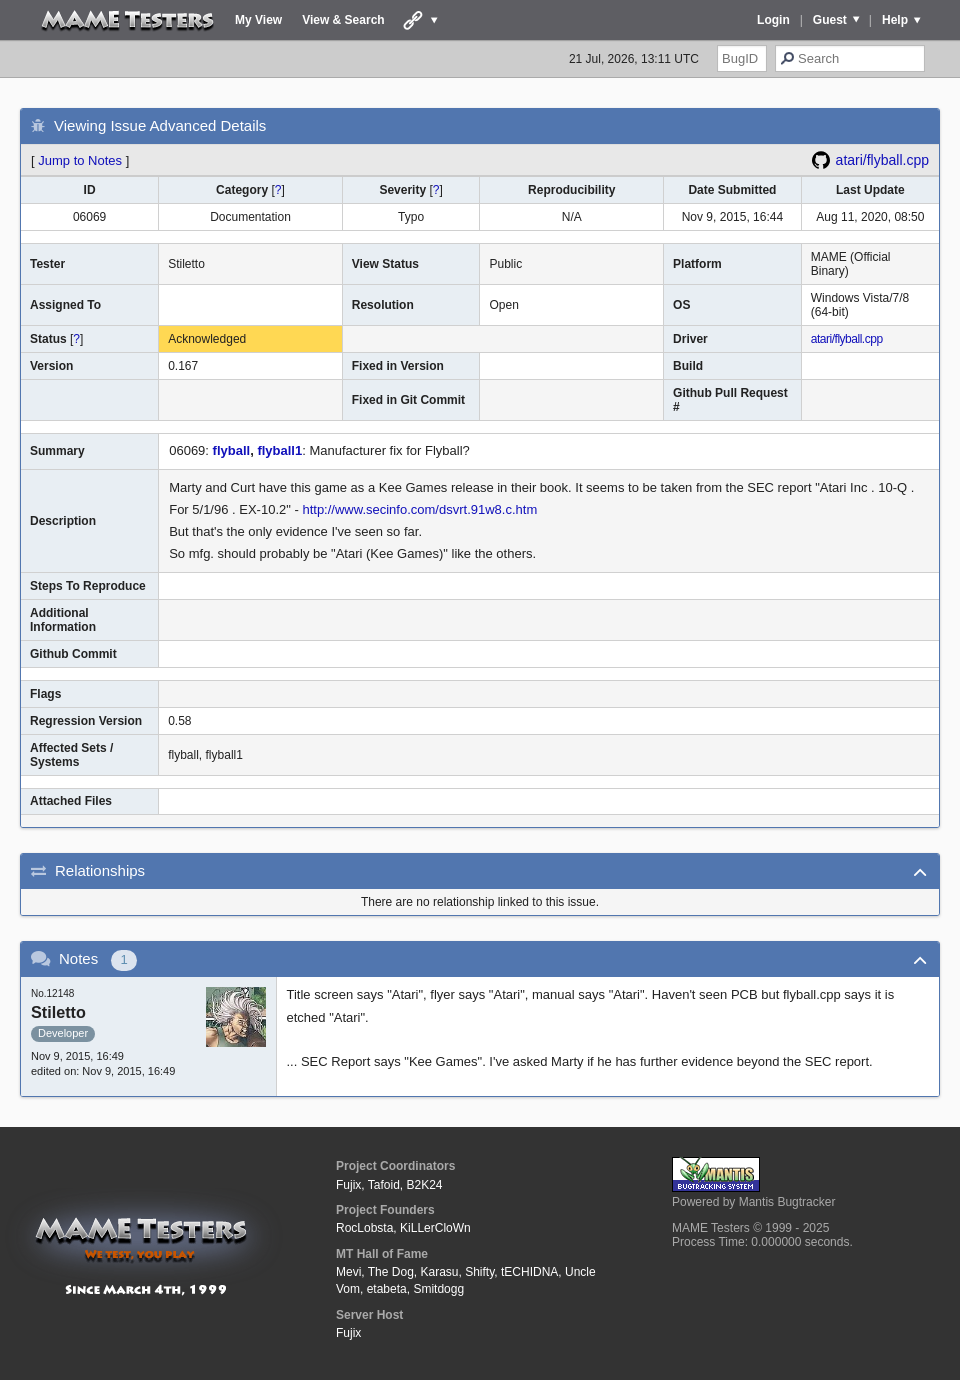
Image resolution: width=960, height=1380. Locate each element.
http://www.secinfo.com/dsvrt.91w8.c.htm (419, 509)
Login (773, 20)
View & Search (343, 20)
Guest (830, 20)
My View (258, 20)
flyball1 (279, 450)
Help (895, 20)
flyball (232, 450)
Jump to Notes (80, 160)
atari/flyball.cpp (882, 160)
